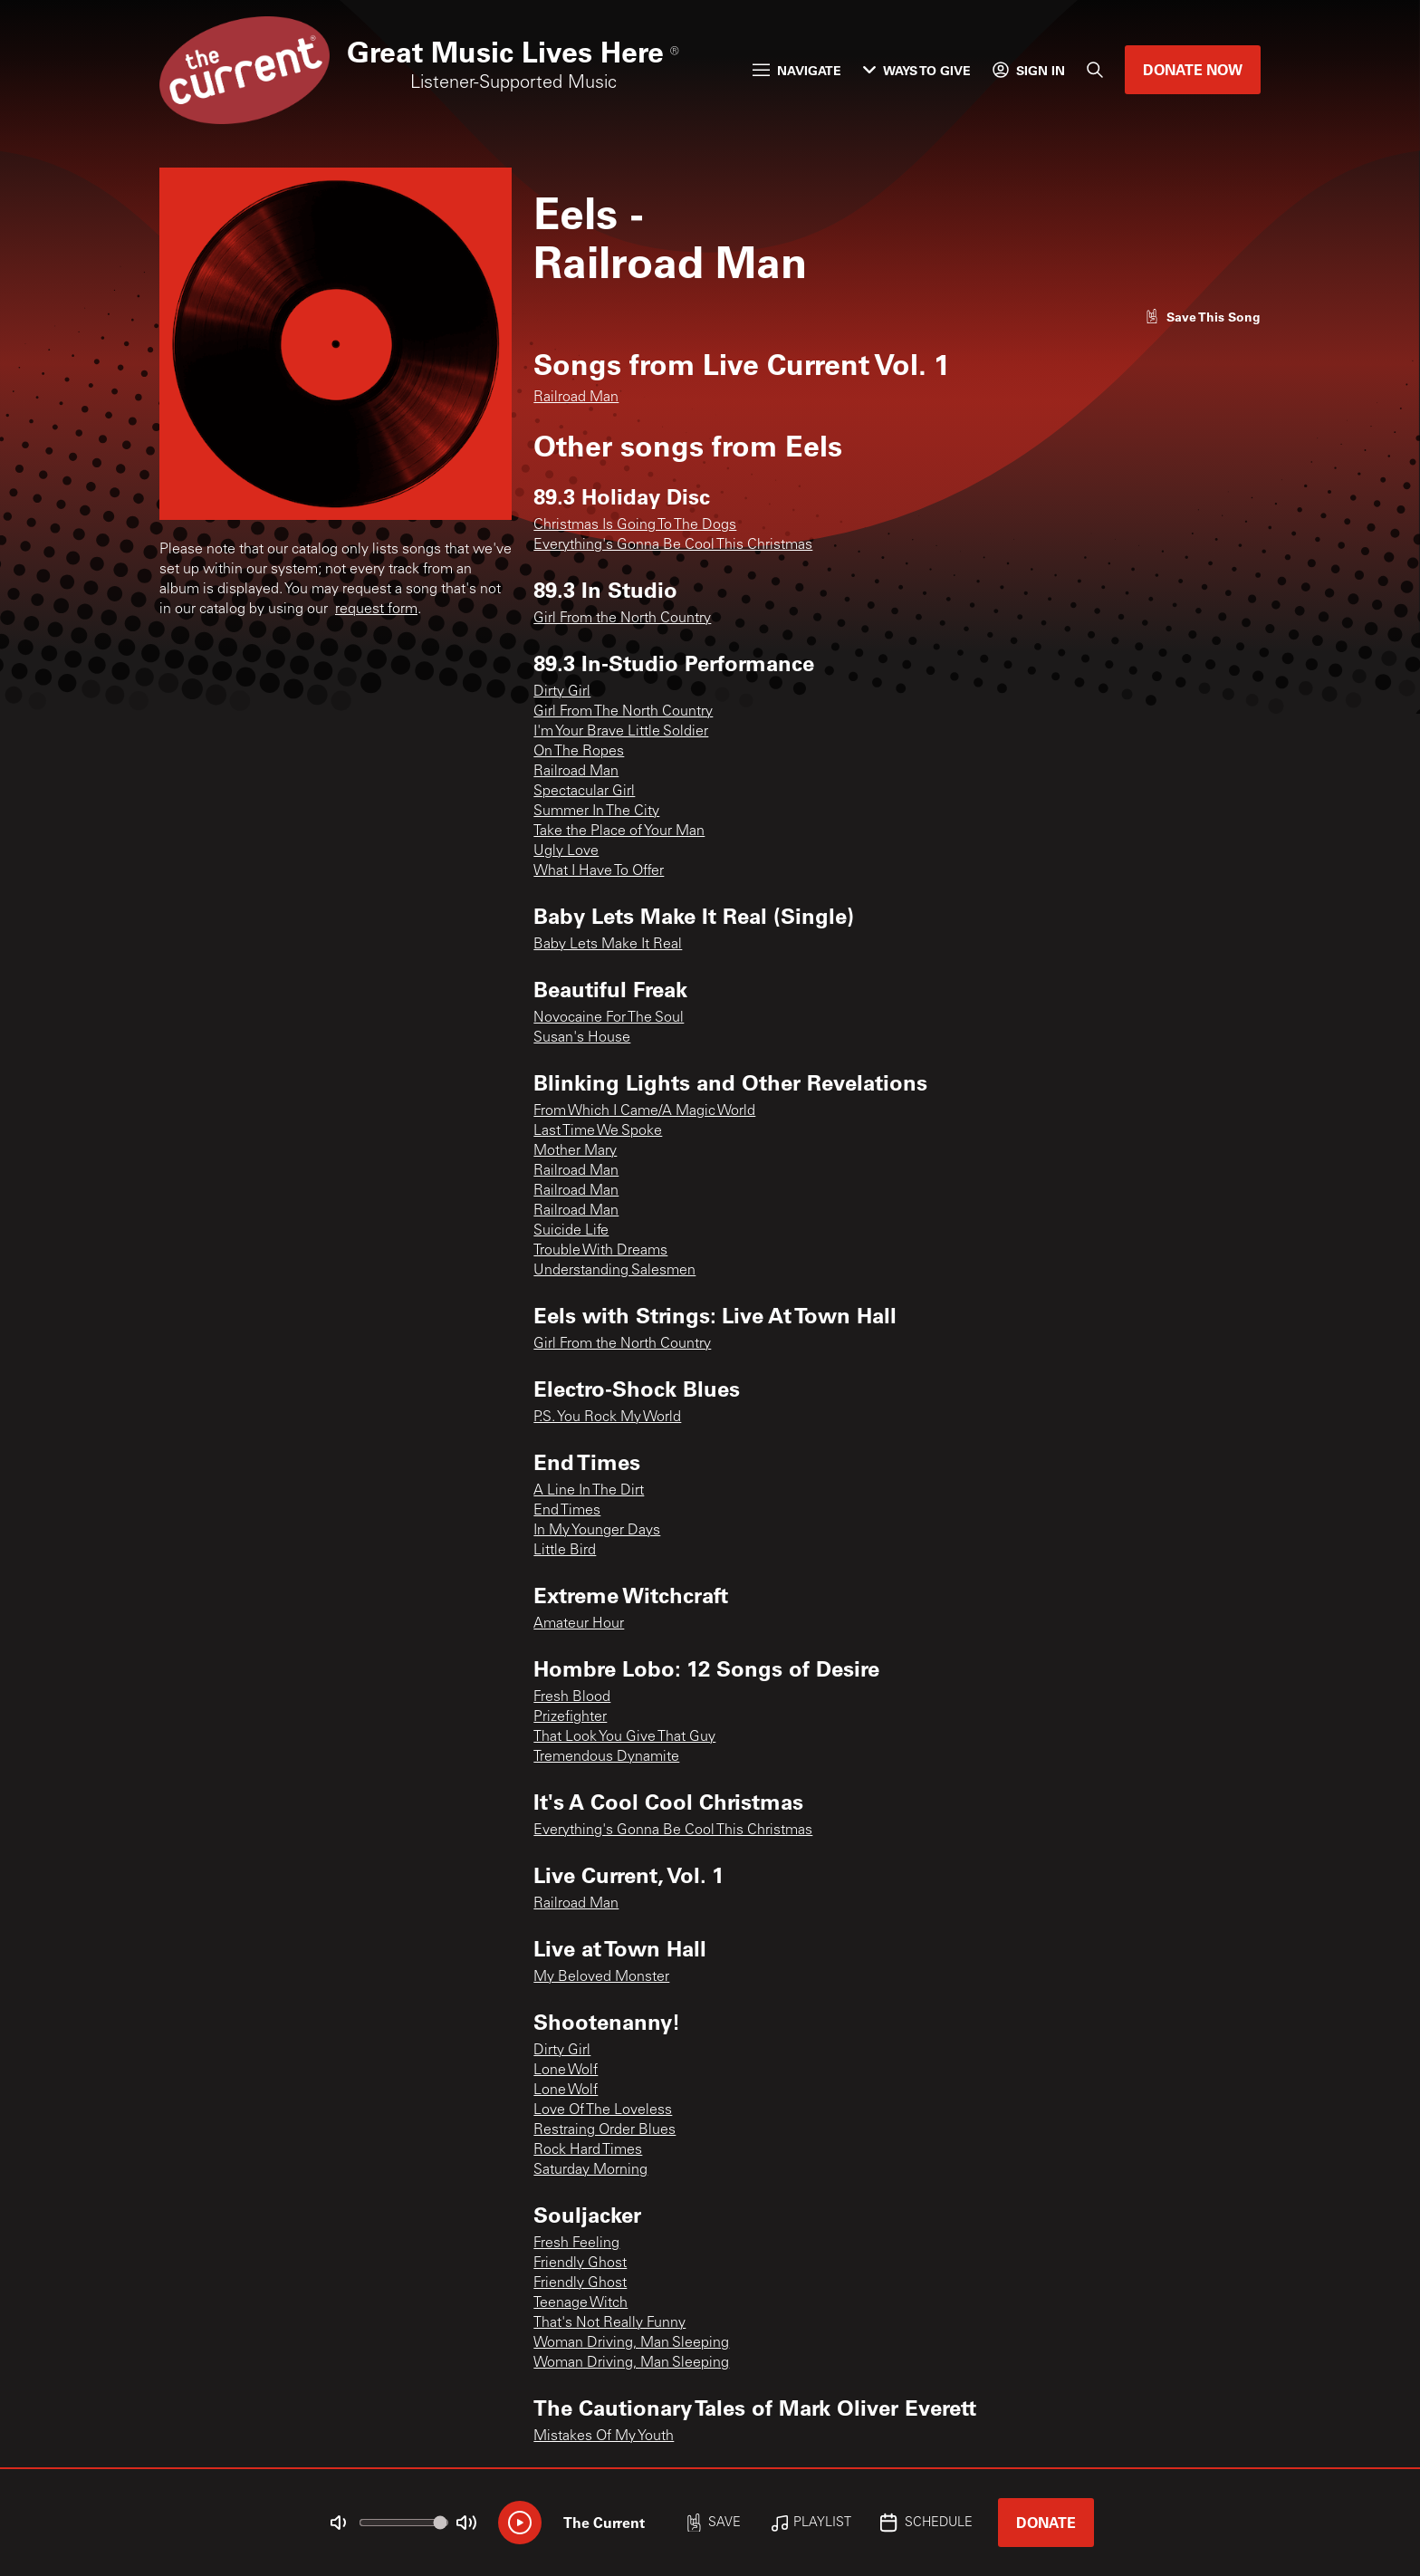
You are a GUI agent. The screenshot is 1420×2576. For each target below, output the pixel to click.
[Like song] (1203, 316)
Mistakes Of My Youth (603, 2436)
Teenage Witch (580, 2303)
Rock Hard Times (587, 2150)
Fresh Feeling (576, 2243)
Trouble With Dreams (600, 1251)
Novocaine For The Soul (608, 1018)
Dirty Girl (561, 692)
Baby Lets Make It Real (607, 944)
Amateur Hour (578, 1624)
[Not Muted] (338, 2522)
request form (376, 609)
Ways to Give (917, 70)
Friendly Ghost (580, 2263)
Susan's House (581, 1038)
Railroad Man (576, 397)
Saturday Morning (590, 2170)
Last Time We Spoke (597, 1131)
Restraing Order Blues (604, 2130)
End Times (566, 1511)
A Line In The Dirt (588, 1491)
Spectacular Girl (584, 791)
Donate (1046, 2522)
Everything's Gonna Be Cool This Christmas (672, 545)
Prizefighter (570, 1717)
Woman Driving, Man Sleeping (631, 2343)
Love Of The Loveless (602, 2110)
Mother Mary (575, 1151)
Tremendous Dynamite (606, 1757)
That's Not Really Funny (609, 2323)
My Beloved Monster (601, 1977)
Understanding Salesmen (614, 1271)
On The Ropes (578, 752)
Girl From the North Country (622, 618)
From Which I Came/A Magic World (644, 1111)
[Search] (1094, 70)
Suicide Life (571, 1231)
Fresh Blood (571, 1697)
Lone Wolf (565, 2070)
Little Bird (564, 1550)
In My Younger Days (596, 1530)
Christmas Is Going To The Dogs (634, 525)
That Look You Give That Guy (624, 1737)
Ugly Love (566, 851)
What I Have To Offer (598, 871)
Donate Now (1192, 69)
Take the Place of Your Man (619, 831)
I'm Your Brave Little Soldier (620, 732)
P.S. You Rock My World (607, 1417)
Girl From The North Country (623, 712)
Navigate (797, 70)
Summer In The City (596, 811)
